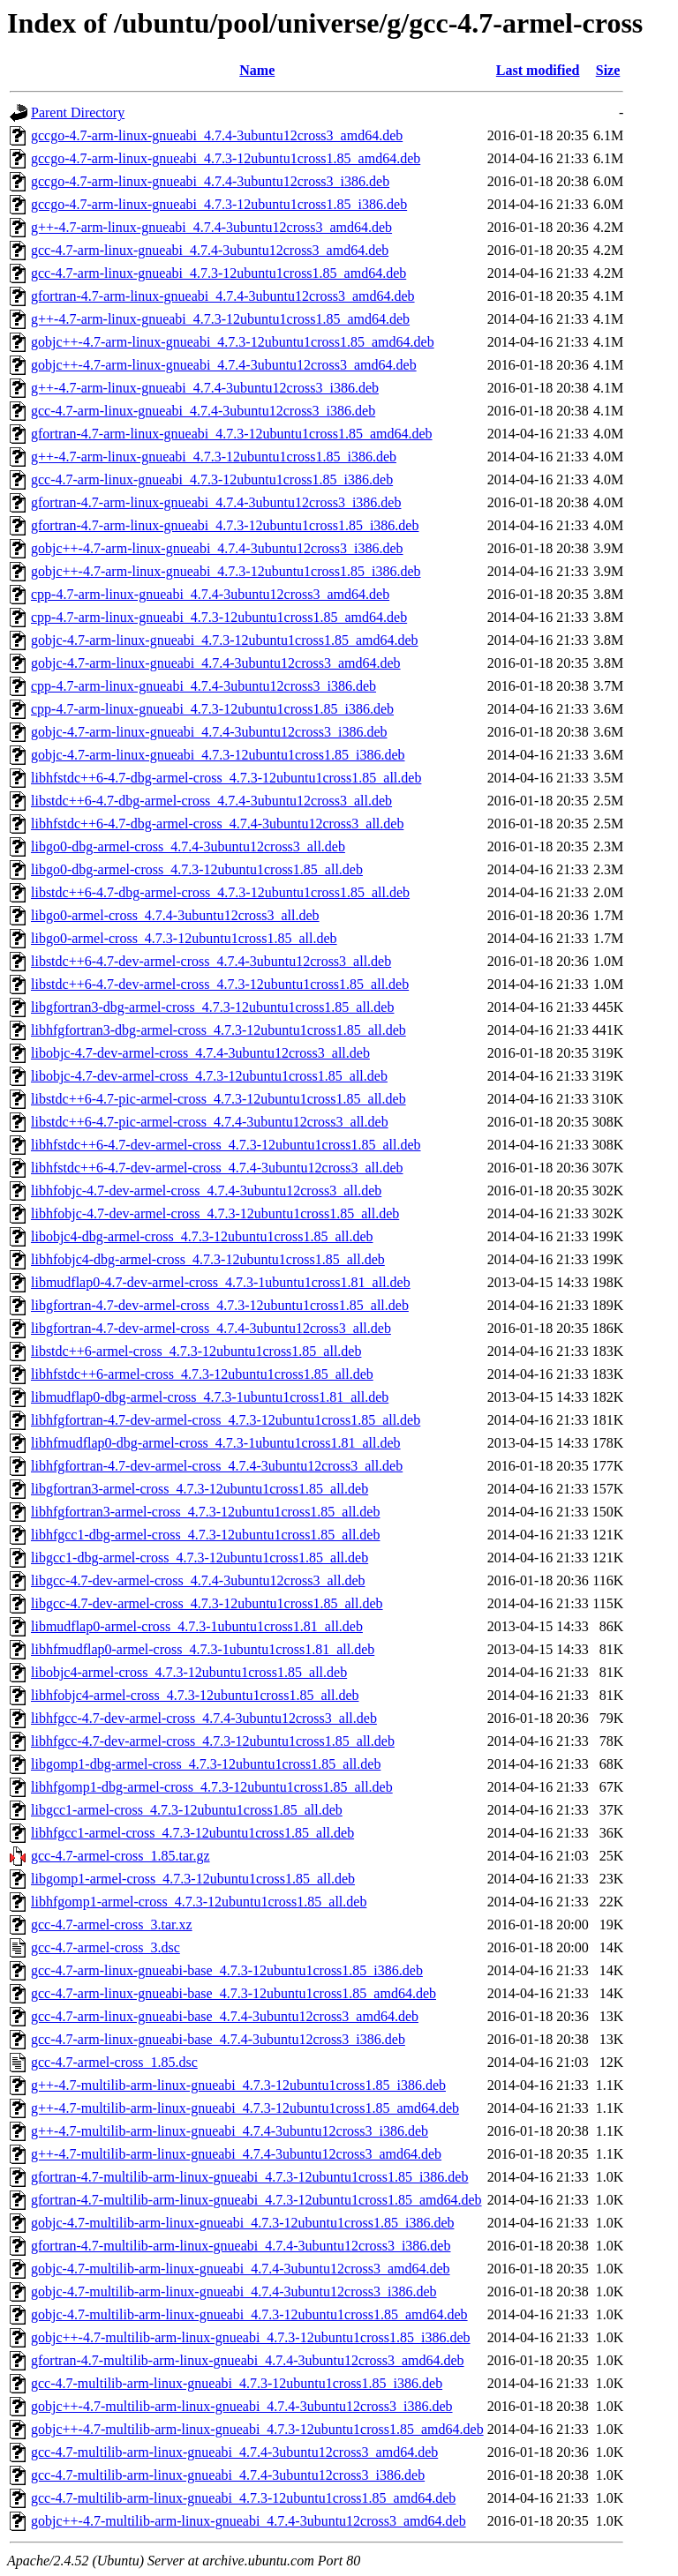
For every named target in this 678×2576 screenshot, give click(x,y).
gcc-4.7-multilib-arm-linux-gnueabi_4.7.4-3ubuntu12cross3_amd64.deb (234, 2452)
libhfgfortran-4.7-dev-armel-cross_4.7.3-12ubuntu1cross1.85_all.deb (225, 1419)
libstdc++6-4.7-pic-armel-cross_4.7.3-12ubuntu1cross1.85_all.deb (218, 1098)
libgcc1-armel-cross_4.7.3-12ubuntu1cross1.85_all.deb (187, 1809)
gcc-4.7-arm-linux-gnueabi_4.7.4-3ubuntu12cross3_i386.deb (203, 410)
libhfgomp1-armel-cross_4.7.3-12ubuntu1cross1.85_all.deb (198, 1901)
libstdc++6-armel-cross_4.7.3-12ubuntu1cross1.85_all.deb (196, 1351)
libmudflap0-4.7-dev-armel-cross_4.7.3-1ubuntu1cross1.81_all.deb (221, 1282)
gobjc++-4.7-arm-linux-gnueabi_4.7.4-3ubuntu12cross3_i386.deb (217, 548)
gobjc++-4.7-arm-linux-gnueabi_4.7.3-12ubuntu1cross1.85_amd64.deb (232, 341)
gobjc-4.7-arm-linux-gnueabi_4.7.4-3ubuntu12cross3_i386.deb (209, 731)
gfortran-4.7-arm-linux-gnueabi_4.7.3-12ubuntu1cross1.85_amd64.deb (232, 433)
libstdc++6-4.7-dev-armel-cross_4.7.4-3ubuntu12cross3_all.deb (211, 961)
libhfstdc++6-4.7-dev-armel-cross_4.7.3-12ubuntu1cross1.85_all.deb (226, 1144)
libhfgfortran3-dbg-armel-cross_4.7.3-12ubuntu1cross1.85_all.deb (218, 1029)
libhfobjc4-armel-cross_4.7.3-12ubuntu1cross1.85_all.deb (194, 1695)
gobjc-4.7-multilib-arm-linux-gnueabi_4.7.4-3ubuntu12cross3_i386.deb (233, 2291)
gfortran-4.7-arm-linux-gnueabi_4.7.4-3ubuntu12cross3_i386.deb (216, 502)
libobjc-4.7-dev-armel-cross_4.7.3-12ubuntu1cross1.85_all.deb (209, 1075)
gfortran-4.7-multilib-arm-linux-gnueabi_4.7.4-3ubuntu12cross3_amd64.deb (247, 2360)
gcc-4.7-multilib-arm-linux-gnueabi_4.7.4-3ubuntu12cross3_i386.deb (228, 2474)
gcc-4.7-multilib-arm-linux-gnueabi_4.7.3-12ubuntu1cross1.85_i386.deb (236, 2383)
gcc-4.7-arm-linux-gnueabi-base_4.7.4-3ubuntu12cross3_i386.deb (218, 2039)
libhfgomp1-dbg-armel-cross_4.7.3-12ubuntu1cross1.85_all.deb (212, 1786)
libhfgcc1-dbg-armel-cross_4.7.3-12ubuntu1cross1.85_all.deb (205, 1534)
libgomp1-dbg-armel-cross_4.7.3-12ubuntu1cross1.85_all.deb (205, 1763)
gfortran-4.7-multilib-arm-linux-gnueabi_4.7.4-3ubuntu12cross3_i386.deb (240, 2245)
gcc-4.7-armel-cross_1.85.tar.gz (120, 1855)
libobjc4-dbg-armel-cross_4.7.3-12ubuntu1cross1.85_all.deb (202, 1236)
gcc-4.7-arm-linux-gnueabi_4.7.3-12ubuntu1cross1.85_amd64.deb (218, 273)
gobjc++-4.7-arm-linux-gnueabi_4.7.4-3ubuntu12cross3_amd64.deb (224, 364)
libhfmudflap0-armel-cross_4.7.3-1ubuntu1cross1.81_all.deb (202, 1649)
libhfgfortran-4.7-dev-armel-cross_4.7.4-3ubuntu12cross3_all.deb (217, 1465)
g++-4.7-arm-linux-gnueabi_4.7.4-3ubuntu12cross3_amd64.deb (211, 227)
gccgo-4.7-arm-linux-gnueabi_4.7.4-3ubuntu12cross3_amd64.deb (217, 135)
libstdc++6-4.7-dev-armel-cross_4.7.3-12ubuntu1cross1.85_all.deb (220, 984)
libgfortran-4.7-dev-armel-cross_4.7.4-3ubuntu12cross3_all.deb (211, 1328)
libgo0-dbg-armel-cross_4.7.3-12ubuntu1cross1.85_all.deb (197, 869)
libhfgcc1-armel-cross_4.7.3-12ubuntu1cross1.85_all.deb (192, 1832)
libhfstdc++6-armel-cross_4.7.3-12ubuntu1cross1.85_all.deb (202, 1374)
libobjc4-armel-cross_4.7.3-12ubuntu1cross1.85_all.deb (189, 1672)
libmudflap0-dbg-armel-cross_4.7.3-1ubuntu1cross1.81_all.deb (209, 1396)
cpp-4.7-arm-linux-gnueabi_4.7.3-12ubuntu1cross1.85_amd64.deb (219, 617)
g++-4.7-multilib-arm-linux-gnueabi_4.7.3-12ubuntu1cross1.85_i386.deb (238, 2085)
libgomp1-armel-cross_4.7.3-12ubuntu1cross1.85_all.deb (193, 1878)
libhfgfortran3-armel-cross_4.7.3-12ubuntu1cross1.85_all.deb (205, 1511)
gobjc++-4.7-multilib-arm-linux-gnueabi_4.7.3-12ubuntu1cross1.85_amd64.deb (257, 2429)
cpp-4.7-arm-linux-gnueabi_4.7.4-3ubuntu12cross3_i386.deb (203, 685)
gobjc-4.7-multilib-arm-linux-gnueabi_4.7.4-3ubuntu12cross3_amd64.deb (240, 2268)
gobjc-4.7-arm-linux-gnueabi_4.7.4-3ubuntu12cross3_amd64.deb (216, 662)
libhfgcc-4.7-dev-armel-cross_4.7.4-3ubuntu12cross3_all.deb (204, 1718)
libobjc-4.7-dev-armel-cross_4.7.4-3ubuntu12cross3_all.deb (200, 1052)
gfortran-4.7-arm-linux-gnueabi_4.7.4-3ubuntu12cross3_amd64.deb (223, 295)
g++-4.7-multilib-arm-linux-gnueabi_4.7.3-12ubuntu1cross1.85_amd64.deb (245, 2107)
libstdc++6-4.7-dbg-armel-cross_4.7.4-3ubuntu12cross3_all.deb (211, 800)
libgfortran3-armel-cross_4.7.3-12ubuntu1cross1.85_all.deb (199, 1488)
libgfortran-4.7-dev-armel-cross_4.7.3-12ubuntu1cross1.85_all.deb (220, 1305)
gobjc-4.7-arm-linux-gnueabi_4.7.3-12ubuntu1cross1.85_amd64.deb (224, 640)
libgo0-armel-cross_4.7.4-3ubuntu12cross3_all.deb (175, 915)
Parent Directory (77, 112)
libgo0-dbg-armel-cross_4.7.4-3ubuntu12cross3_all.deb (188, 846)
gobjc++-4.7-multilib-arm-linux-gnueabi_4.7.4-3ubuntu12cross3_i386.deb (242, 2406)
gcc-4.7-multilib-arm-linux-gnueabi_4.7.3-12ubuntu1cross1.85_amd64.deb (243, 2497)
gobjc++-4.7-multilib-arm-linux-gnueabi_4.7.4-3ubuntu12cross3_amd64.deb (248, 2520)
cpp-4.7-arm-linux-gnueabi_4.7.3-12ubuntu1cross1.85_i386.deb (212, 708)
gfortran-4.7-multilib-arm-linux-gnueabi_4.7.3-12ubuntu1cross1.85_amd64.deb (256, 2199)
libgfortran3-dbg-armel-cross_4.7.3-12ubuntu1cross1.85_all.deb (212, 1007)
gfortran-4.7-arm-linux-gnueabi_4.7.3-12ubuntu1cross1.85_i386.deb (224, 525)
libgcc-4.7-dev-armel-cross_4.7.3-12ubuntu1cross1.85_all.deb (207, 1603)
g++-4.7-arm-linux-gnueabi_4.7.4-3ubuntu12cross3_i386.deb (205, 387)
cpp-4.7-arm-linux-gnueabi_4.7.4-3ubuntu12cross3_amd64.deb (210, 594)
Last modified (538, 70)
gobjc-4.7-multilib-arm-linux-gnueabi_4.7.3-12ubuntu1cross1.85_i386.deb (242, 2222)
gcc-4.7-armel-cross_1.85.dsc (114, 2062)
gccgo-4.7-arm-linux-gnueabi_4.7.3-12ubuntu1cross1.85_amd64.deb (225, 158)
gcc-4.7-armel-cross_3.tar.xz (111, 1924)
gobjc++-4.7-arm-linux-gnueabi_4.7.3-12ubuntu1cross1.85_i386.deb (226, 571)
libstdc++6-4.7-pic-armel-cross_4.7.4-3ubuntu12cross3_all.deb (209, 1121)
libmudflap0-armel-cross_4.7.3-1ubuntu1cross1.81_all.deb (197, 1626)
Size (608, 70)
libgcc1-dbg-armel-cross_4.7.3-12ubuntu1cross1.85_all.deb (199, 1557)
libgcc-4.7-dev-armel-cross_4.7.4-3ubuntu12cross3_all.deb (198, 1580)
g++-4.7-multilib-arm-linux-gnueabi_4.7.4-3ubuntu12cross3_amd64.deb (236, 2153)
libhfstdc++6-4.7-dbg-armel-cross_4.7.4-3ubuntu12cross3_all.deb (217, 823)
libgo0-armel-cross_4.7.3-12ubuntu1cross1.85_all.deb (184, 938)
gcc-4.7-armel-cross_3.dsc (105, 1947)
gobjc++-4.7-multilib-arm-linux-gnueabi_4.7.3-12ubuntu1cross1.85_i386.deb (251, 2337)
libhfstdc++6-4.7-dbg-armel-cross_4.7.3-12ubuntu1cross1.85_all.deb (226, 777)
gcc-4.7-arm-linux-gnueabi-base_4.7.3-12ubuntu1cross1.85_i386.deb (227, 1970)
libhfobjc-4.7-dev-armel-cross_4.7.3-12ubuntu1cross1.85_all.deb (215, 1213)
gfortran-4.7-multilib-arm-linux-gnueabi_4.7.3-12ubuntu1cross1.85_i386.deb (249, 2176)
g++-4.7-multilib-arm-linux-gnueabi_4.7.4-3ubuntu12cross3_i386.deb (229, 2130)
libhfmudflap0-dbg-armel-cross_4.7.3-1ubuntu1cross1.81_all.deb (216, 1442)
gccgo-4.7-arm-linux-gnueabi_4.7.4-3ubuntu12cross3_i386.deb (210, 181)
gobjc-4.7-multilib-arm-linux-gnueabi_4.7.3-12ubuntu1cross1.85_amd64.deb (249, 2314)
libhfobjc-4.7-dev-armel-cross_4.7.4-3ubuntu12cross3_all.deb (206, 1190)
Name (257, 70)
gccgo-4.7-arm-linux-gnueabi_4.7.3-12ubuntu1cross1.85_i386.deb (219, 204)
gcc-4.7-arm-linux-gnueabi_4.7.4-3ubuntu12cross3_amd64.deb (209, 250)
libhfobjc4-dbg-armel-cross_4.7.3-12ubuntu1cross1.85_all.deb (208, 1259)
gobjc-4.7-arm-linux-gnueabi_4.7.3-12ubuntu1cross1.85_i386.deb (217, 754)
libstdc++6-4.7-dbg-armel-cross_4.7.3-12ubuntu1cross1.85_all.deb (220, 892)
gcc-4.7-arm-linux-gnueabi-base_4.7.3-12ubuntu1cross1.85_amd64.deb (233, 1993)
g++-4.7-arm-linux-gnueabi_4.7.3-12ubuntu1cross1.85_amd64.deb (220, 318)
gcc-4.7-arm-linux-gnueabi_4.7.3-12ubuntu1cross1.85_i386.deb (212, 479)
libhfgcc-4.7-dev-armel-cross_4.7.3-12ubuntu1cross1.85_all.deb (213, 1741)
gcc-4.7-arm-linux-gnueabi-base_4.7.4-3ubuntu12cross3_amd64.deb (224, 2016)
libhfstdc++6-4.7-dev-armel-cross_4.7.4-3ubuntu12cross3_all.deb (217, 1167)
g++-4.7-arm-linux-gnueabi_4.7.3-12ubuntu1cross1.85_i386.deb (213, 456)
